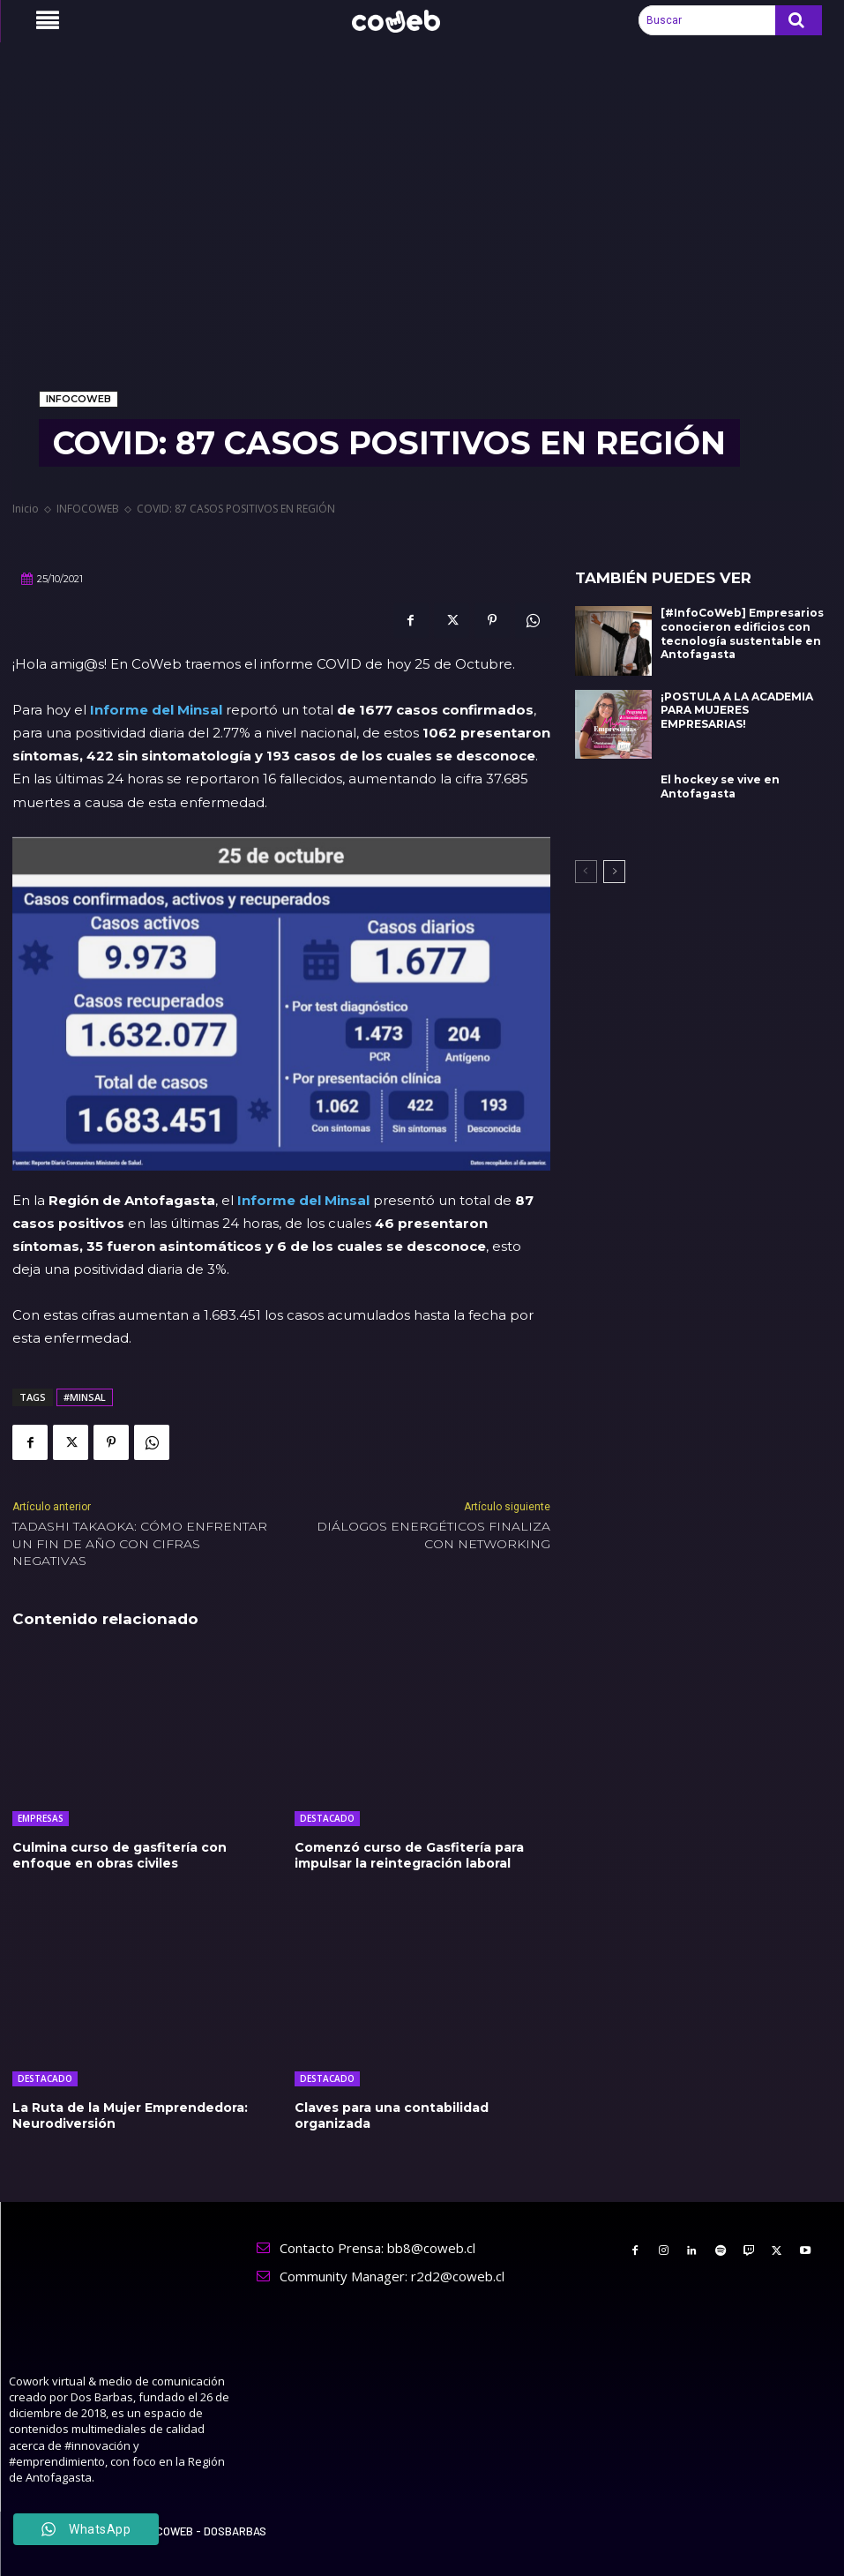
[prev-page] (586, 871)
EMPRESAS (40, 1818)
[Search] (798, 20)
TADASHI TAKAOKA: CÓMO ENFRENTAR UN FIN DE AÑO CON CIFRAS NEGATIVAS (139, 1543)
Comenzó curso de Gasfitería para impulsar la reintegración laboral (409, 1855)
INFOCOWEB (78, 399)
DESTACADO (327, 1818)
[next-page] (614, 871)
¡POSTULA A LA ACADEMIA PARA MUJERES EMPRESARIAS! (737, 710)
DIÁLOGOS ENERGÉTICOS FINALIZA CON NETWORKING (433, 1535)
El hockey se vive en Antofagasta (720, 786)
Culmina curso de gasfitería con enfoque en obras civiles (119, 1855)
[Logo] (405, 21)
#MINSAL (84, 1397)
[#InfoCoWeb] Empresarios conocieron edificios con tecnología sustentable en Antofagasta (742, 633)
